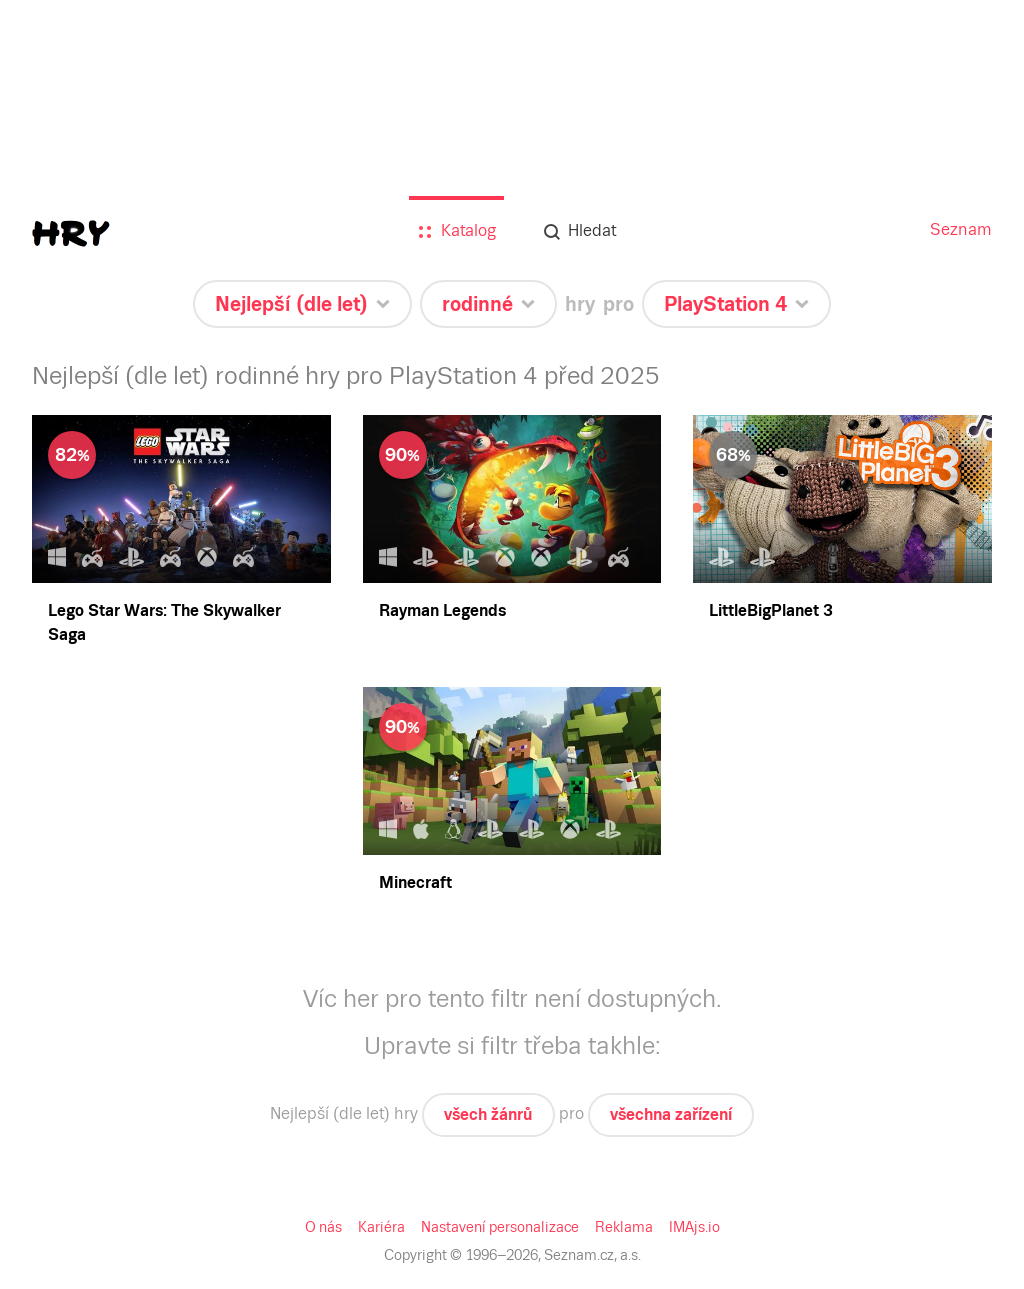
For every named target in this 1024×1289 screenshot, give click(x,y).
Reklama (620, 1227)
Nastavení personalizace (500, 1227)
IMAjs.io (690, 1227)
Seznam (962, 229)
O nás (328, 1227)
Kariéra (385, 1227)
